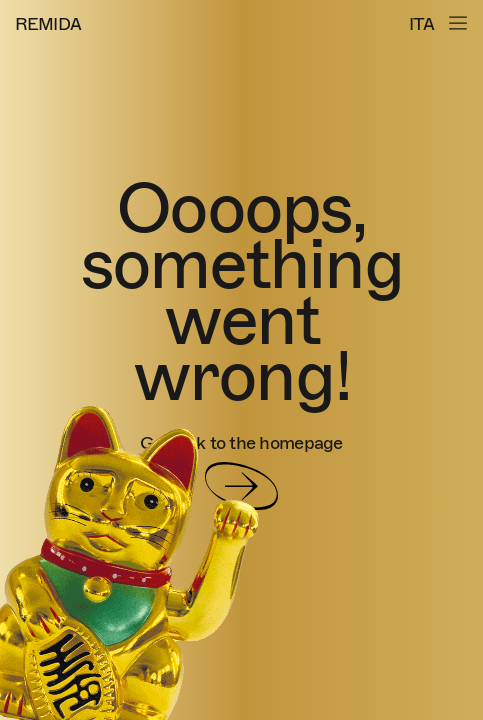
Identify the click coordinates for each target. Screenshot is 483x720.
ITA (421, 24)
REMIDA (48, 24)
